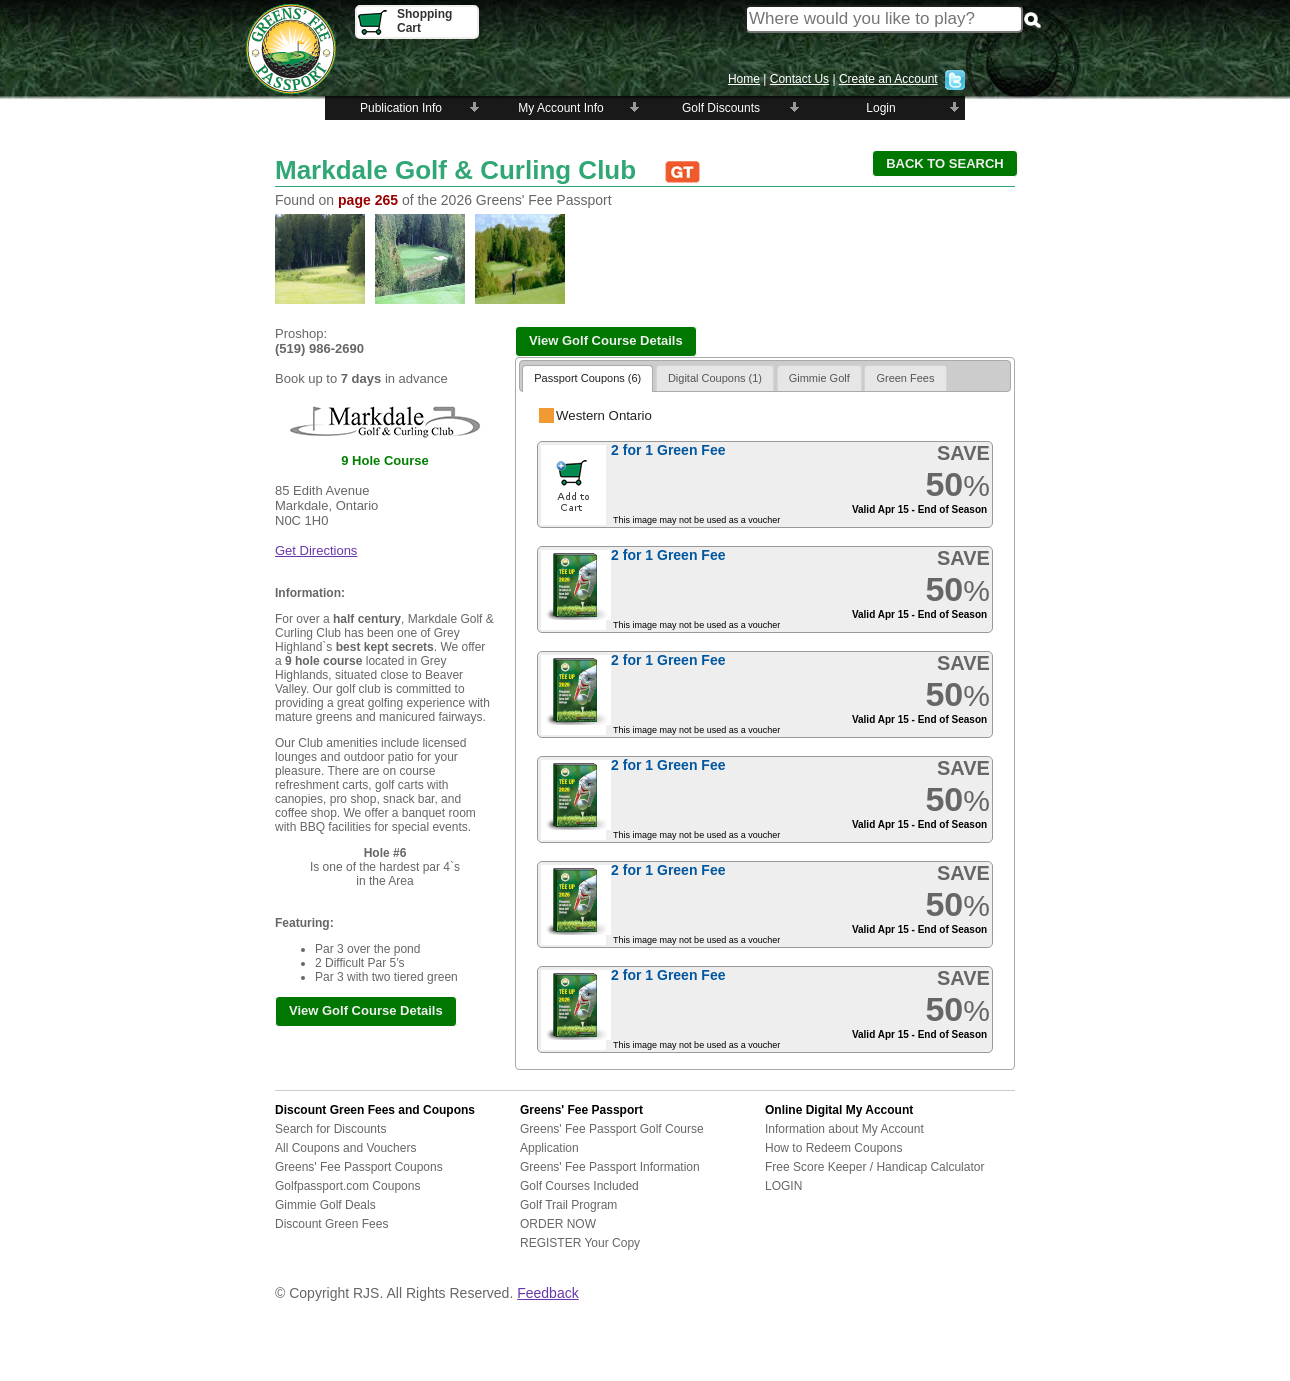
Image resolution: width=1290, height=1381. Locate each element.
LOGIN (783, 1186)
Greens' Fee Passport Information (610, 1167)
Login (880, 108)
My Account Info (560, 108)
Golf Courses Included (579, 1186)
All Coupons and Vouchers (345, 1148)
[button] (945, 163)
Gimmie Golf (819, 378)
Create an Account (888, 79)
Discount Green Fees (331, 1224)
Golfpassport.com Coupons (347, 1186)
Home (744, 79)
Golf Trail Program (568, 1205)
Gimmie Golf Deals (325, 1205)
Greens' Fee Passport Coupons (359, 1167)
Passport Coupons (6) (587, 378)
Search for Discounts (330, 1129)
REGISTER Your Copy (580, 1243)
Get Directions (316, 550)
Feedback (547, 1293)
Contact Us (799, 79)
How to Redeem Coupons (833, 1148)
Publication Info (401, 108)
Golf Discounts (721, 108)
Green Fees (905, 378)
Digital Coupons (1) (715, 378)
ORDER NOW (558, 1224)
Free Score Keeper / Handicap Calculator (874, 1167)
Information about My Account (844, 1129)
